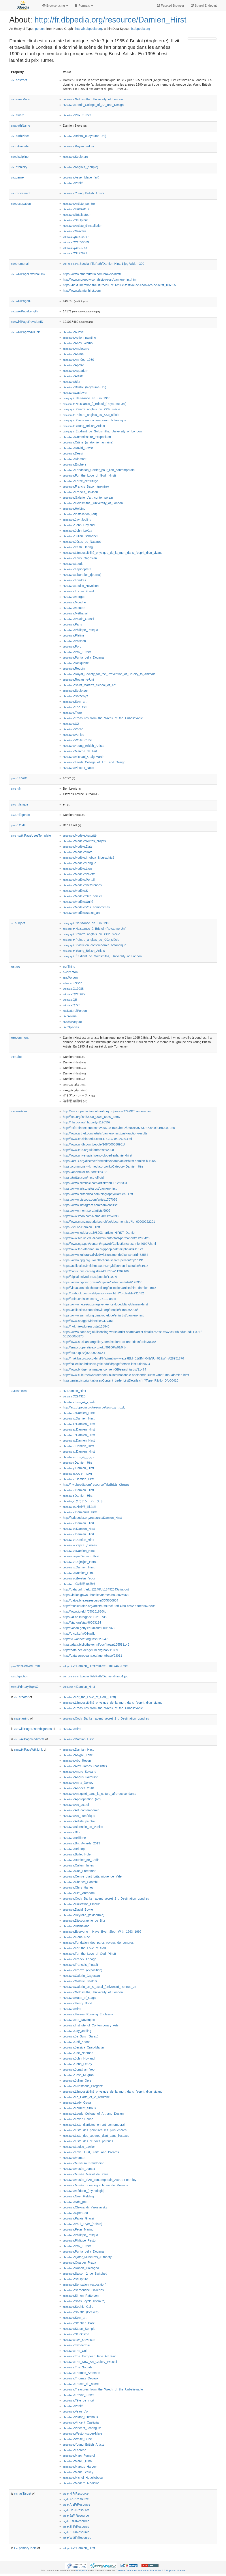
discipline (19, 156)
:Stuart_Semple (79, 2328)
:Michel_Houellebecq (83, 2477)
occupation (21, 203)
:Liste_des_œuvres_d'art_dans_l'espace (96, 2135)
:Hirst (72, 1729)
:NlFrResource (76, 2493)
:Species (71, 1027)
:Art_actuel (76, 1804)
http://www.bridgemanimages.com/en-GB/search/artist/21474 (104, 1369)
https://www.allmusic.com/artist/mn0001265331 (95, 1183)
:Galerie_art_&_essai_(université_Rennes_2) (99, 1986)
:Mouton (74, 608)
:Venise (73, 734)
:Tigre (72, 712)
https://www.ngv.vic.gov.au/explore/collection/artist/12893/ (102, 1282)
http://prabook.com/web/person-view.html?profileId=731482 (103, 1293)
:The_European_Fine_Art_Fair (89, 2356)
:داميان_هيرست (79, 1402)
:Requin (74, 668)
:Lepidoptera (77, 569)
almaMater (20, 99)
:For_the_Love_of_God (84, 1948)
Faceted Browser (170, 5)
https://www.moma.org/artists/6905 (86, 1210)
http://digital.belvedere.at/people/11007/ (90, 1277)
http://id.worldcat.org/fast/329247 (85, 1639)
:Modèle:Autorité (79, 835)
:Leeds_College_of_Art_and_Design (93, 105)
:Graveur (74, 231)
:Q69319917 (76, 236)
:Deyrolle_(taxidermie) (83, 1915)
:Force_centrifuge (80, 481)
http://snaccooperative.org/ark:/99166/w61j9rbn (95, 1347)
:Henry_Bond (77, 2003)
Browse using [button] (55, 5)
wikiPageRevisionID (27, 321)
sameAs (18, 1391)
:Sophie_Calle (78, 2306)
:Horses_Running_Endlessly (88, 2014)
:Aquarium (75, 370)
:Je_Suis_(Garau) (80, 2036)
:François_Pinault (80, 1964)
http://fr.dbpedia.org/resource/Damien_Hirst (110, 19)
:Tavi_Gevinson (79, 2339)
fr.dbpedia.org (140, 28)
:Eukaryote (72, 1021)
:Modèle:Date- (78, 852)
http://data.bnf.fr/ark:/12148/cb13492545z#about (96, 1589)
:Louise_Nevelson (81, 586)
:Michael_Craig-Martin (83, 757)
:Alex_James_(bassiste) (85, 1766)
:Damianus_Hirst (80, 1512)
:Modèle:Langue (79, 863)
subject (18, 923)
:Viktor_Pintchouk (80, 2417)
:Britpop (74, 1849)
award (17, 115)
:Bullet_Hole (77, 1854)
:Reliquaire (76, 663)
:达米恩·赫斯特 (79, 1584)
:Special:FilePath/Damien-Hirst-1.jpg (95, 1676)
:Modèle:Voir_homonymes (86, 907)
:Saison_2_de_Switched (85, 2273)
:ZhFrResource (76, 2526)
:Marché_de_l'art (80, 751)
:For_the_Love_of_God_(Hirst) (89, 475)
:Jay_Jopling (77, 519)
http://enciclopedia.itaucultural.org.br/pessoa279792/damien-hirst (107, 1111)
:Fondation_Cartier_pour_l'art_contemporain (99, 470)
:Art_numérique (79, 1815)
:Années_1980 (78, 359)
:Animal (73, 354)
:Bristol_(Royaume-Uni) (84, 136)
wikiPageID (21, 301)
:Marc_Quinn (77, 2461)
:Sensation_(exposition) (84, 2284)
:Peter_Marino (78, 2229)
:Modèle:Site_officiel (82, 896)
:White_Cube (77, 740)
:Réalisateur (76, 214)
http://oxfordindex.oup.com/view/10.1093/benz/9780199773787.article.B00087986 (119, 1128)
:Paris (72, 624)
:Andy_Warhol (78, 343)
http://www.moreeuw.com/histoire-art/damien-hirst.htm (100, 279)
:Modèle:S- (76, 890)
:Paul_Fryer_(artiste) (82, 2224)
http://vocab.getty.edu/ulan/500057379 (89, 1628)
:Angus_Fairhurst (80, 1777)
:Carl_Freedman (79, 1871)
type (16, 966)
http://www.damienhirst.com (82, 290)
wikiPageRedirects (29, 1739)
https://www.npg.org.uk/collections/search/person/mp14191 (103, 1260)
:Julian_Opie (77, 2080)
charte (19, 778)
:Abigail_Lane (78, 1755)
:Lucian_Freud (78, 591)
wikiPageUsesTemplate (31, 835)
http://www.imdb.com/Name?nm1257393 (91, 1216)
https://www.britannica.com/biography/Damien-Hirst (98, 1194)
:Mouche (74, 602)
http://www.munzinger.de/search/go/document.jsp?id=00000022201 (109, 1221)
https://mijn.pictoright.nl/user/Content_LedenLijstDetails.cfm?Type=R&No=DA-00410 (120, 1380)
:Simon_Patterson (81, 2295)
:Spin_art (74, 701)
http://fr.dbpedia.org (88, 28)
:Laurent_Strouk (79, 2108)
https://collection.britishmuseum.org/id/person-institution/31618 (106, 1265)
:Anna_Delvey (78, 1782)
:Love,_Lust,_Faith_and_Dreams (91, 2152)
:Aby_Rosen (77, 1760)
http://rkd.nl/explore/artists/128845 (86, 1326)
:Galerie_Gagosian (81, 1975)
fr (16, 788)
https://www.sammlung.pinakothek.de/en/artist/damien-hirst (103, 1315)
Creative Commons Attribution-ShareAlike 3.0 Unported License (150, 2570)
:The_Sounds (77, 2367)
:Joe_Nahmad (78, 2053)
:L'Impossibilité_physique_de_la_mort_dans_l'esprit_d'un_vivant (112, 552)
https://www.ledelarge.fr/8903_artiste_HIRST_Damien (99, 1232)
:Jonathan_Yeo (78, 2069)
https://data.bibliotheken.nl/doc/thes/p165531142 (96, 1644)
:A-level (73, 332)
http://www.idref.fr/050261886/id (84, 1611)
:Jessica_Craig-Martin (83, 2047)
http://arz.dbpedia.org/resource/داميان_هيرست (94, 1407)
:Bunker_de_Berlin (81, 1860)
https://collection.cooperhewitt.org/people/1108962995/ (100, 1310)
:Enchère (74, 464)
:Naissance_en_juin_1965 (86, 398)
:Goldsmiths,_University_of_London (93, 99)
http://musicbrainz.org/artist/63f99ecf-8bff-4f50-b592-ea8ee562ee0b (109, 1606)
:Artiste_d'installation (82, 225)
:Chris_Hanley (78, 1887)
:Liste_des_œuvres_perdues (88, 2141)
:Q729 (71, 1005)
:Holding (74, 508)
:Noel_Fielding (78, 2196)
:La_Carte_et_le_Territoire (86, 2097)
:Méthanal (75, 613)
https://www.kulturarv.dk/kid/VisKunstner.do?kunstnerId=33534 (105, 1254)
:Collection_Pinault (81, 1904)
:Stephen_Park (78, 2323)
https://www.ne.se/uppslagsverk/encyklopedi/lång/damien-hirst (105, 1304)
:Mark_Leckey (78, 2472)
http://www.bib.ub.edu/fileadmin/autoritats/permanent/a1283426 (106, 1238)
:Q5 (70, 999)
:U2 (71, 723)
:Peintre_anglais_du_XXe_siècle (91, 415)
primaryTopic (25, 2548)
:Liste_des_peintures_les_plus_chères (95, 2130)
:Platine (73, 635)
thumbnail (20, 263)
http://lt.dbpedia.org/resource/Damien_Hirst (92, 1517)
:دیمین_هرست (78, 1457)
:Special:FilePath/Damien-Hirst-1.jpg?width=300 (103, 263)
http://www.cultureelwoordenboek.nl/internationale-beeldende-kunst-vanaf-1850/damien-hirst (126, 1375)
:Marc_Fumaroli (79, 2455)
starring (21, 1718)
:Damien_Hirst (74, 1391)
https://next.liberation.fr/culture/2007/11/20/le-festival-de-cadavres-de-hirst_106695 (119, 285)
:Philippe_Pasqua (80, 630)
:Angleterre (76, 348)
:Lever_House (78, 2119)
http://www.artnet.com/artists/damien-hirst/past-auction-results (105, 1133)
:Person (70, 972)
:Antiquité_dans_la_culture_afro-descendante (99, 1793)
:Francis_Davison (80, 492)
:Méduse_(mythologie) (84, 2191)
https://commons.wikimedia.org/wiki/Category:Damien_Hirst (103, 1166)
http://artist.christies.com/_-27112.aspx (89, 1299)
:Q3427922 (75, 253)
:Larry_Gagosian (80, 558)
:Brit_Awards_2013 (81, 1843)
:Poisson (74, 641)
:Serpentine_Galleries (83, 2290)
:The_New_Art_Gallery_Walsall (90, 2362)
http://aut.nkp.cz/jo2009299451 (84, 1353)
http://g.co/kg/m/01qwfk (79, 1633)
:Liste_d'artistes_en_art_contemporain (94, 2124)
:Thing (69, 966)
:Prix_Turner (77, 115)
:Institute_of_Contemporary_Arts (91, 2025)
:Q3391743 (75, 248)
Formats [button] (84, 5)
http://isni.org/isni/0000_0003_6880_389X (91, 1117)
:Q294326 (74, 1396)
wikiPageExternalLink (28, 274)
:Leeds (73, 563)
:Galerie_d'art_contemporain (88, 497)
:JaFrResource (76, 2515)
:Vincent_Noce (78, 768)
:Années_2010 (78, 1788)
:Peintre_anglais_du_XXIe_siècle (91, 409)
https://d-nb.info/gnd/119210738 (85, 1617)
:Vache (73, 729)
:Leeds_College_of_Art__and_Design (94, 762)
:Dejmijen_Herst (79, 1562)
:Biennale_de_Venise (83, 1827)
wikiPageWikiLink (25, 332)
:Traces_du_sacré (81, 2384)
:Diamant (74, 459)
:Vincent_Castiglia (81, 2422)
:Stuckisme (76, 2334)
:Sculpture (75, 156)
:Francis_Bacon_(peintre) (86, 486)
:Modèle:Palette (79, 874)
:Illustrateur (76, 209)
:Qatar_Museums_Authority (87, 2257)
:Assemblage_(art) (81, 177)
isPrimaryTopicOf (25, 1686)
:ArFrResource (76, 2499)
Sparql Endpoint (204, 5)
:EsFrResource (76, 2521)
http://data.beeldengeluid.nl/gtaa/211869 (90, 1650)
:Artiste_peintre (79, 203)
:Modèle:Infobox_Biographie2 (88, 857)
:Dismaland (76, 1926)
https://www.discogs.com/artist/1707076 (90, 1199)
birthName (20, 125)
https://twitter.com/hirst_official (83, 1177)
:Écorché (74, 2450)
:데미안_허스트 (79, 1506)
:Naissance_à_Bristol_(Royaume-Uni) (94, 404)
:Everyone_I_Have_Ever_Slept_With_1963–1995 (102, 1931)
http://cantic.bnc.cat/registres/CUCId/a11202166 (96, 1271)
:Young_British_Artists (83, 193)
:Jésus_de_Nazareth (82, 541)
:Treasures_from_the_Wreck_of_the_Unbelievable (103, 718)
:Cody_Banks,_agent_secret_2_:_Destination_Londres (106, 1718)
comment (19, 1037)
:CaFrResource (76, 2510)
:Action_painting (79, 337)
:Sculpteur (75, 220)
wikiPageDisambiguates (33, 1729)
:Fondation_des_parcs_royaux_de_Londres (98, 1942)
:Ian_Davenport (79, 2020)
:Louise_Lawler (79, 2146)
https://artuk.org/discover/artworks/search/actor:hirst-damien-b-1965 (109, 1161)
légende (20, 815)
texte (18, 825)
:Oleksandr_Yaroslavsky (85, 2207)
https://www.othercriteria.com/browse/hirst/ (92, 274)
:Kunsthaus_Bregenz (83, 2086)
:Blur (71, 381)
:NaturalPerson (75, 1010)
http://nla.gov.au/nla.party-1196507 (86, 1122)
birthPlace (20, 136)
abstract (19, 80)
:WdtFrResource (77, 2537)
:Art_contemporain (81, 1810)
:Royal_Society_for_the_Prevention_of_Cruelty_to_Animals (109, 674)
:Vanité (73, 183)
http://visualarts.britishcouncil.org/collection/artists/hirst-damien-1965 (109, 1288)
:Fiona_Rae (76, 1937)
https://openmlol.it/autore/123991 (85, 1172)
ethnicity (19, 167)
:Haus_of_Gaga (79, 1998)
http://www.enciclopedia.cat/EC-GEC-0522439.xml (97, 1139)
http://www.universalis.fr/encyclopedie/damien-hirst (97, 1155)
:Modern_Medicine (81, 2483)
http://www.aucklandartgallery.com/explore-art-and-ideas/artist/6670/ (109, 1342)
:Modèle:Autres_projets (84, 841)
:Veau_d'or (76, 2411)
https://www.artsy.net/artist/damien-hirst (90, 1188)
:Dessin (73, 453)
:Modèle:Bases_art (81, 912)
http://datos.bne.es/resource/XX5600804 (90, 1600)
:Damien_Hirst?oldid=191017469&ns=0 (96, 1666)
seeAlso (19, 1111)
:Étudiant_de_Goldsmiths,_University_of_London (102, 431)
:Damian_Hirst (78, 1739)
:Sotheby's (75, 696)
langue (19, 804)
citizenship (20, 146)
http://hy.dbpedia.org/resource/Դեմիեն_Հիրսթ (96, 1484)
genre (17, 177)
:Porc (72, 646)
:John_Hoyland (79, 525)
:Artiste (73, 376)
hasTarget (22, 2493)
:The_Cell (75, 707)
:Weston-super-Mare (82, 2433)
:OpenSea (75, 2213)
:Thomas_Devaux (80, 2378)
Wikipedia (81, 2570)
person (40, 28)
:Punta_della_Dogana (83, 657)
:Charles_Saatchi (80, 1882)
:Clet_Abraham (79, 1893)
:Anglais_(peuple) (80, 167)
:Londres (74, 580)
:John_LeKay (77, 530)
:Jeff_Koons (76, 2042)
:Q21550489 (76, 242)
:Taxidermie (76, 2345)
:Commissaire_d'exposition (87, 437)
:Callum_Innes (78, 1865)
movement (20, 193)
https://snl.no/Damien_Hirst (81, 1227)
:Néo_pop (75, 2202)
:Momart (74, 2157)
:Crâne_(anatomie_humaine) (88, 442)
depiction (19, 1676)
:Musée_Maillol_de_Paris (86, 2174)
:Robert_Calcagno (81, 2268)
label (16, 1057)
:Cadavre (75, 392)
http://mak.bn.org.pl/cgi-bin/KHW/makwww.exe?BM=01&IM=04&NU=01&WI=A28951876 (123, 1358)
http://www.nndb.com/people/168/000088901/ (94, 1144)
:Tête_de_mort (78, 2400)
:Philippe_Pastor (79, 2240)
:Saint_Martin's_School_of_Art (89, 685)
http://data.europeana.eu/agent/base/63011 (92, 1655)
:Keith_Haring (78, 547)
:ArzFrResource (76, 2504)
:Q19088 (73, 988)
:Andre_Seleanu (79, 1771)
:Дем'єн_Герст (79, 1578)
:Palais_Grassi (78, 619)
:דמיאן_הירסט (78, 1473)
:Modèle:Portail (79, 879)
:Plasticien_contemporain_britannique (94, 420)
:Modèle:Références (82, 885)
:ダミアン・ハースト (83, 1501)
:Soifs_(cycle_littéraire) (84, 2301)
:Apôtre (73, 365)
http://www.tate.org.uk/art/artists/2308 (88, 1150)
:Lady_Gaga (77, 2102)
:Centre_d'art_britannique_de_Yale (92, 1876)
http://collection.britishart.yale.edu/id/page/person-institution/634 (106, 1364)
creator (21, 1697)
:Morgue (74, 597)
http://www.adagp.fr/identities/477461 (88, 1321)
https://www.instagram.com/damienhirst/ (90, 1205)
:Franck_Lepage (79, 1959)
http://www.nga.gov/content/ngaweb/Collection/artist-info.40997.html (109, 1243)
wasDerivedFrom (25, 1666)
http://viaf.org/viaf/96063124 (82, 1622)
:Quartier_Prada (79, 2262)
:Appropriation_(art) (82, 1799)
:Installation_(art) (80, 514)
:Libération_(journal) (82, 574)
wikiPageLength (24, 311)
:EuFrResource (76, 2532)
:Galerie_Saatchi (80, 1981)
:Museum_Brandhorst (83, 2163)
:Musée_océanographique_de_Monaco (95, 2185)
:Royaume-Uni (78, 146)
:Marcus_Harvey (79, 2466)
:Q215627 (74, 994)
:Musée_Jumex (79, 2168)
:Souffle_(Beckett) (80, 2312)
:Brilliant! (74, 1838)
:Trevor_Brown (78, 2395)
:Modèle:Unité (78, 901)
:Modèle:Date (77, 846)
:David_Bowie (78, 448)
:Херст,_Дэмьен (80, 1545)
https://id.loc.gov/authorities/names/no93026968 (95, 1595)
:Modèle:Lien (77, 868)
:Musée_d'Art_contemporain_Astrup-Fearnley (99, 2180)
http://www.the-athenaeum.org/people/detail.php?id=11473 (103, 1249)
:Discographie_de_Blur (84, 1920)
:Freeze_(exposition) (82, 1970)
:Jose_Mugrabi (78, 2075)
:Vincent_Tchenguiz (82, 2428)
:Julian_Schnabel (80, 536)
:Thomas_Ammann (81, 2373)
